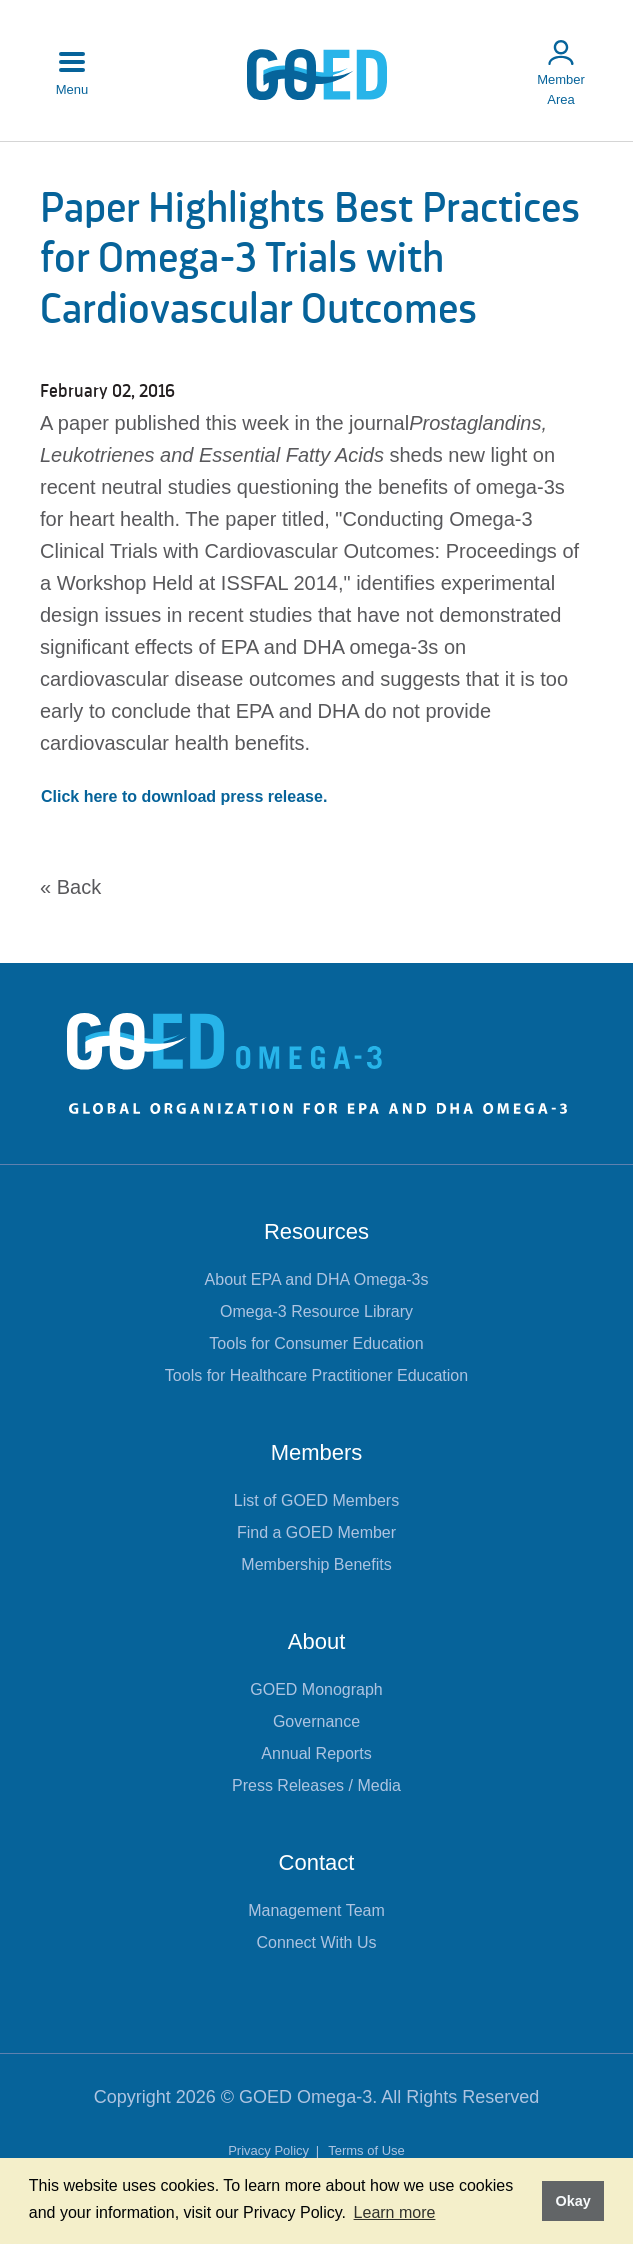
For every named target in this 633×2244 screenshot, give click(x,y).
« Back (70, 887)
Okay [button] (572, 2201)
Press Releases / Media (316, 1785)
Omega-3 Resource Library (316, 1311)
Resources (316, 1231)
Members (317, 1452)
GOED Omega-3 (305, 2097)
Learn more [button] (395, 2212)
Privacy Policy (270, 2150)
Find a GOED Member (316, 1532)
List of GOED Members (316, 1500)
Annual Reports (316, 1753)
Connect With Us (316, 1942)
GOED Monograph (316, 1689)
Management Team (316, 1910)
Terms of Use (366, 2150)
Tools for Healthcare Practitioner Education (316, 1375)
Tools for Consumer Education (316, 1343)
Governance (316, 1721)
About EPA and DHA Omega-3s (317, 1279)
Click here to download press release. (184, 796)
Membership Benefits (316, 1564)
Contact (317, 1862)
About (317, 1641)
